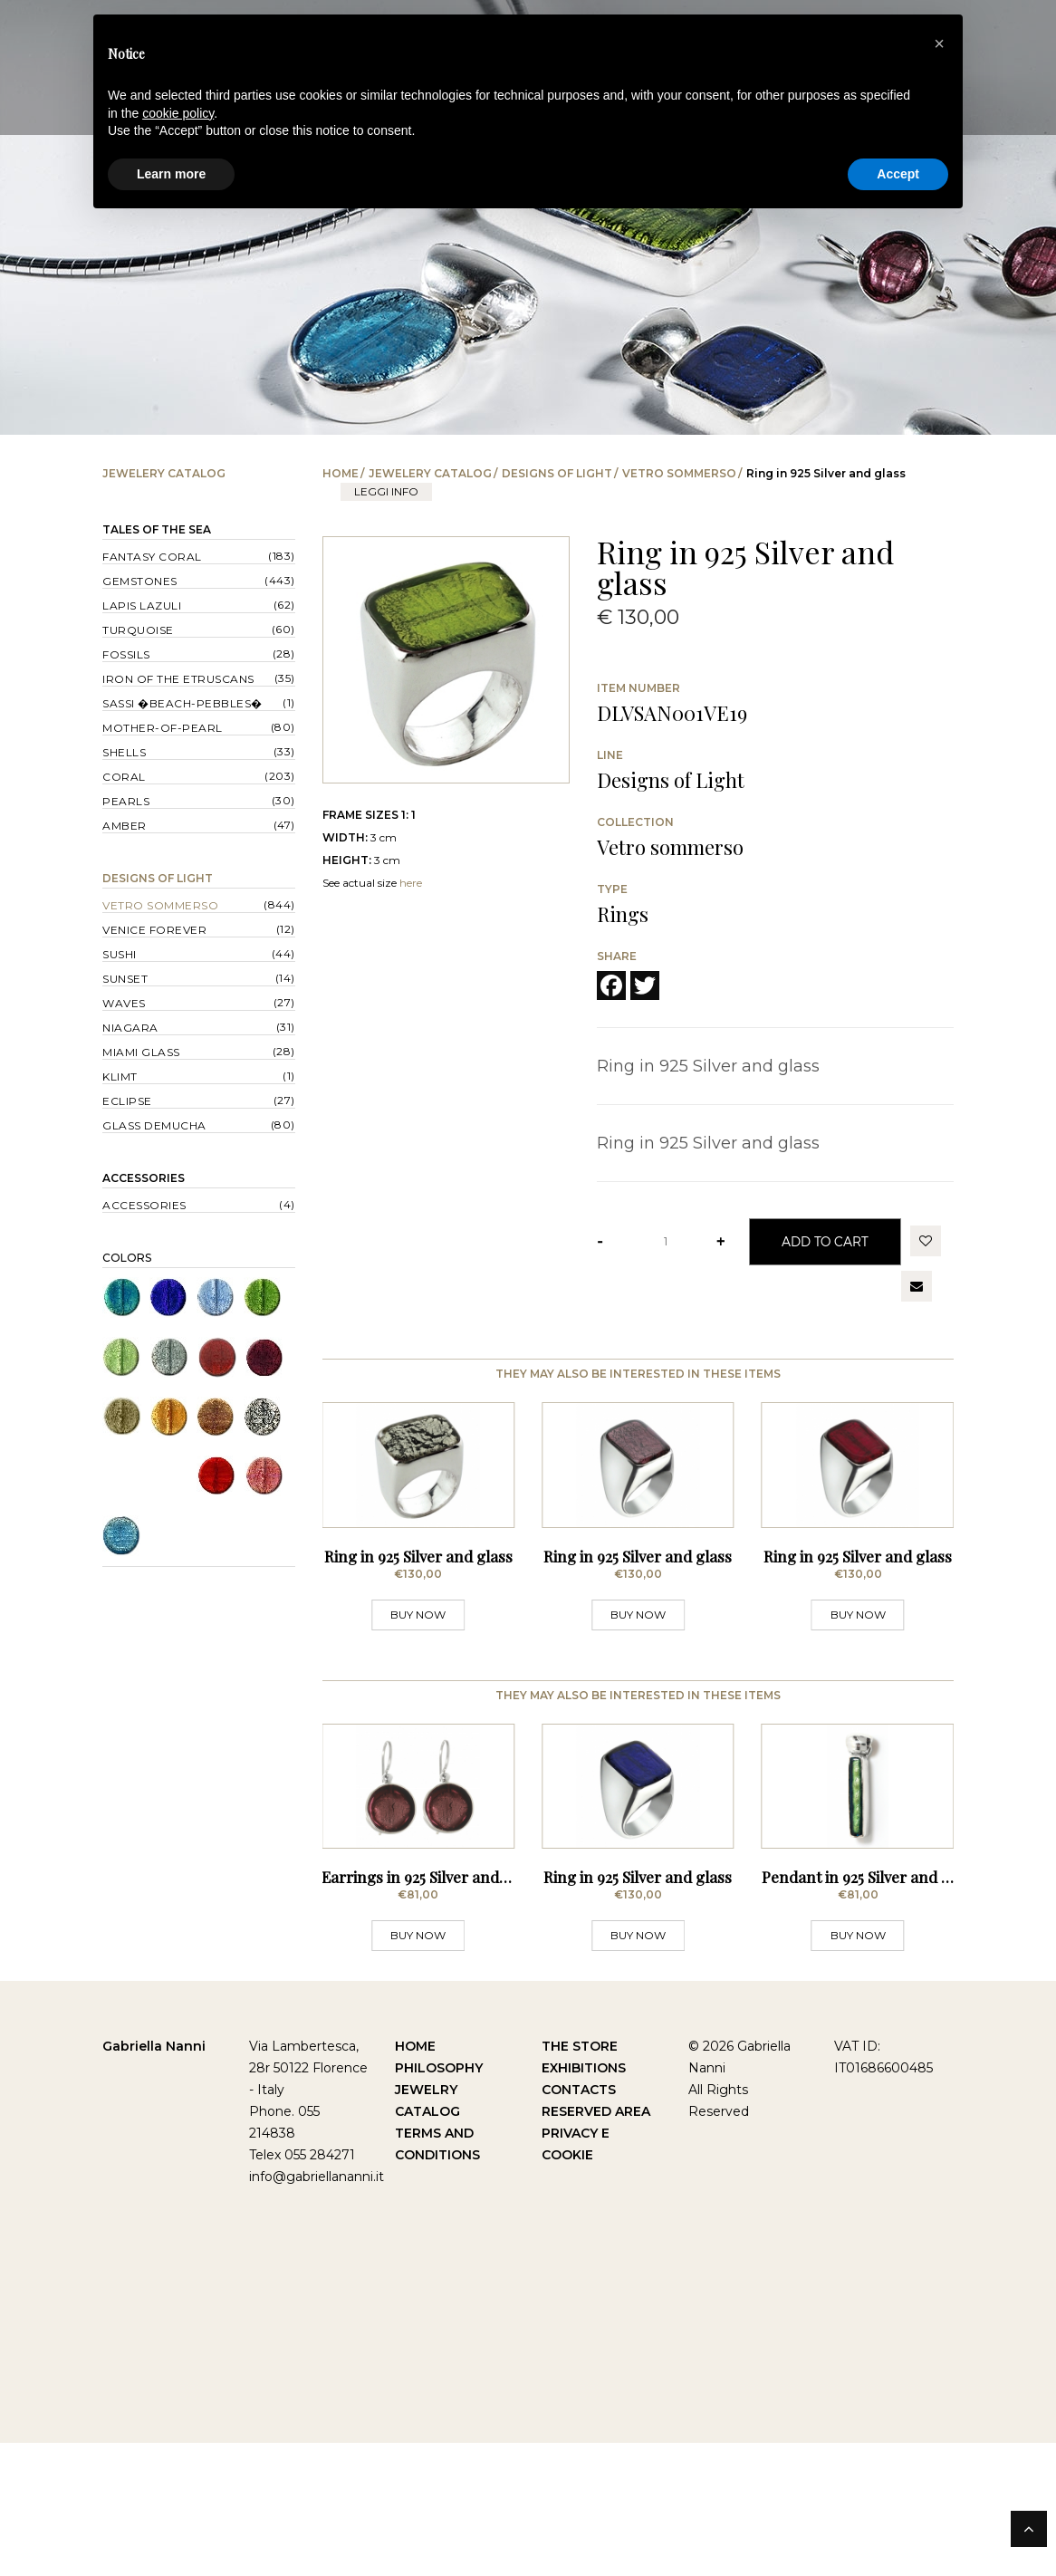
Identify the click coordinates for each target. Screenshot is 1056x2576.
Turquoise (138, 630)
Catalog (427, 2244)
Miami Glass (141, 1052)
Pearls (125, 801)
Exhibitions (584, 2201)
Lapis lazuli (141, 605)
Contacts (579, 2223)
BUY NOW (418, 1680)
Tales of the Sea (156, 529)
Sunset (125, 978)
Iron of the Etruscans (178, 679)
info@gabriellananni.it (316, 2310)
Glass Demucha (154, 1125)
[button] (939, 43)
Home (340, 473)
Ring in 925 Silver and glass (418, 1622)
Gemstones (140, 581)
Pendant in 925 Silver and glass (869, 2010)
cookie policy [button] (178, 113)
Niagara (130, 1027)
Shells (124, 752)
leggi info (386, 491)
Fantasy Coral (152, 556)
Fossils (126, 654)
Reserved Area (596, 2244)
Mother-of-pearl (162, 728)
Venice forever (154, 930)
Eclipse (127, 1101)
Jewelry (426, 2223)
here (410, 882)
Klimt (120, 1076)
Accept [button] (898, 174)
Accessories (143, 1178)
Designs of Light (557, 473)
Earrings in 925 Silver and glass (430, 2010)
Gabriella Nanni (154, 2179)
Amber (124, 825)
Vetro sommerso (679, 473)
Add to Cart (825, 1241)
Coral (124, 776)
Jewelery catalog (430, 473)
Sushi (119, 954)
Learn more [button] (171, 174)
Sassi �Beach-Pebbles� (182, 703)
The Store (580, 2179)
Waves (124, 1003)
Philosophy (439, 2201)
